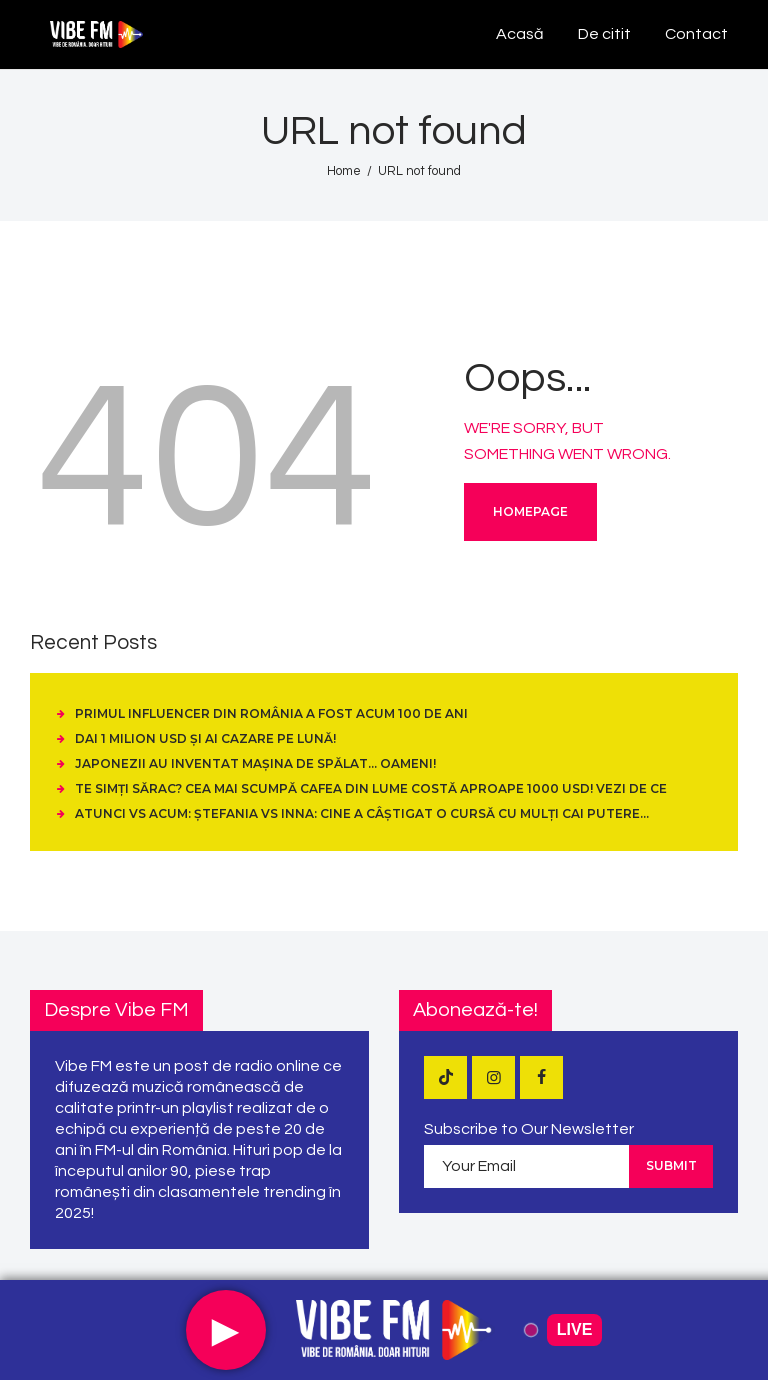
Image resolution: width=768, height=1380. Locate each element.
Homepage (530, 511)
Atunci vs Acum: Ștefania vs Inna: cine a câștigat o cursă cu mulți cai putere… (362, 813)
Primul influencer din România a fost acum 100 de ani (271, 713)
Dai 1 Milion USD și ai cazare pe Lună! (205, 738)
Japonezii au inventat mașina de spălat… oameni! (255, 763)
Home (344, 171)
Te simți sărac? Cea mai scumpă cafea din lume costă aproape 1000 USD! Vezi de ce (371, 788)
